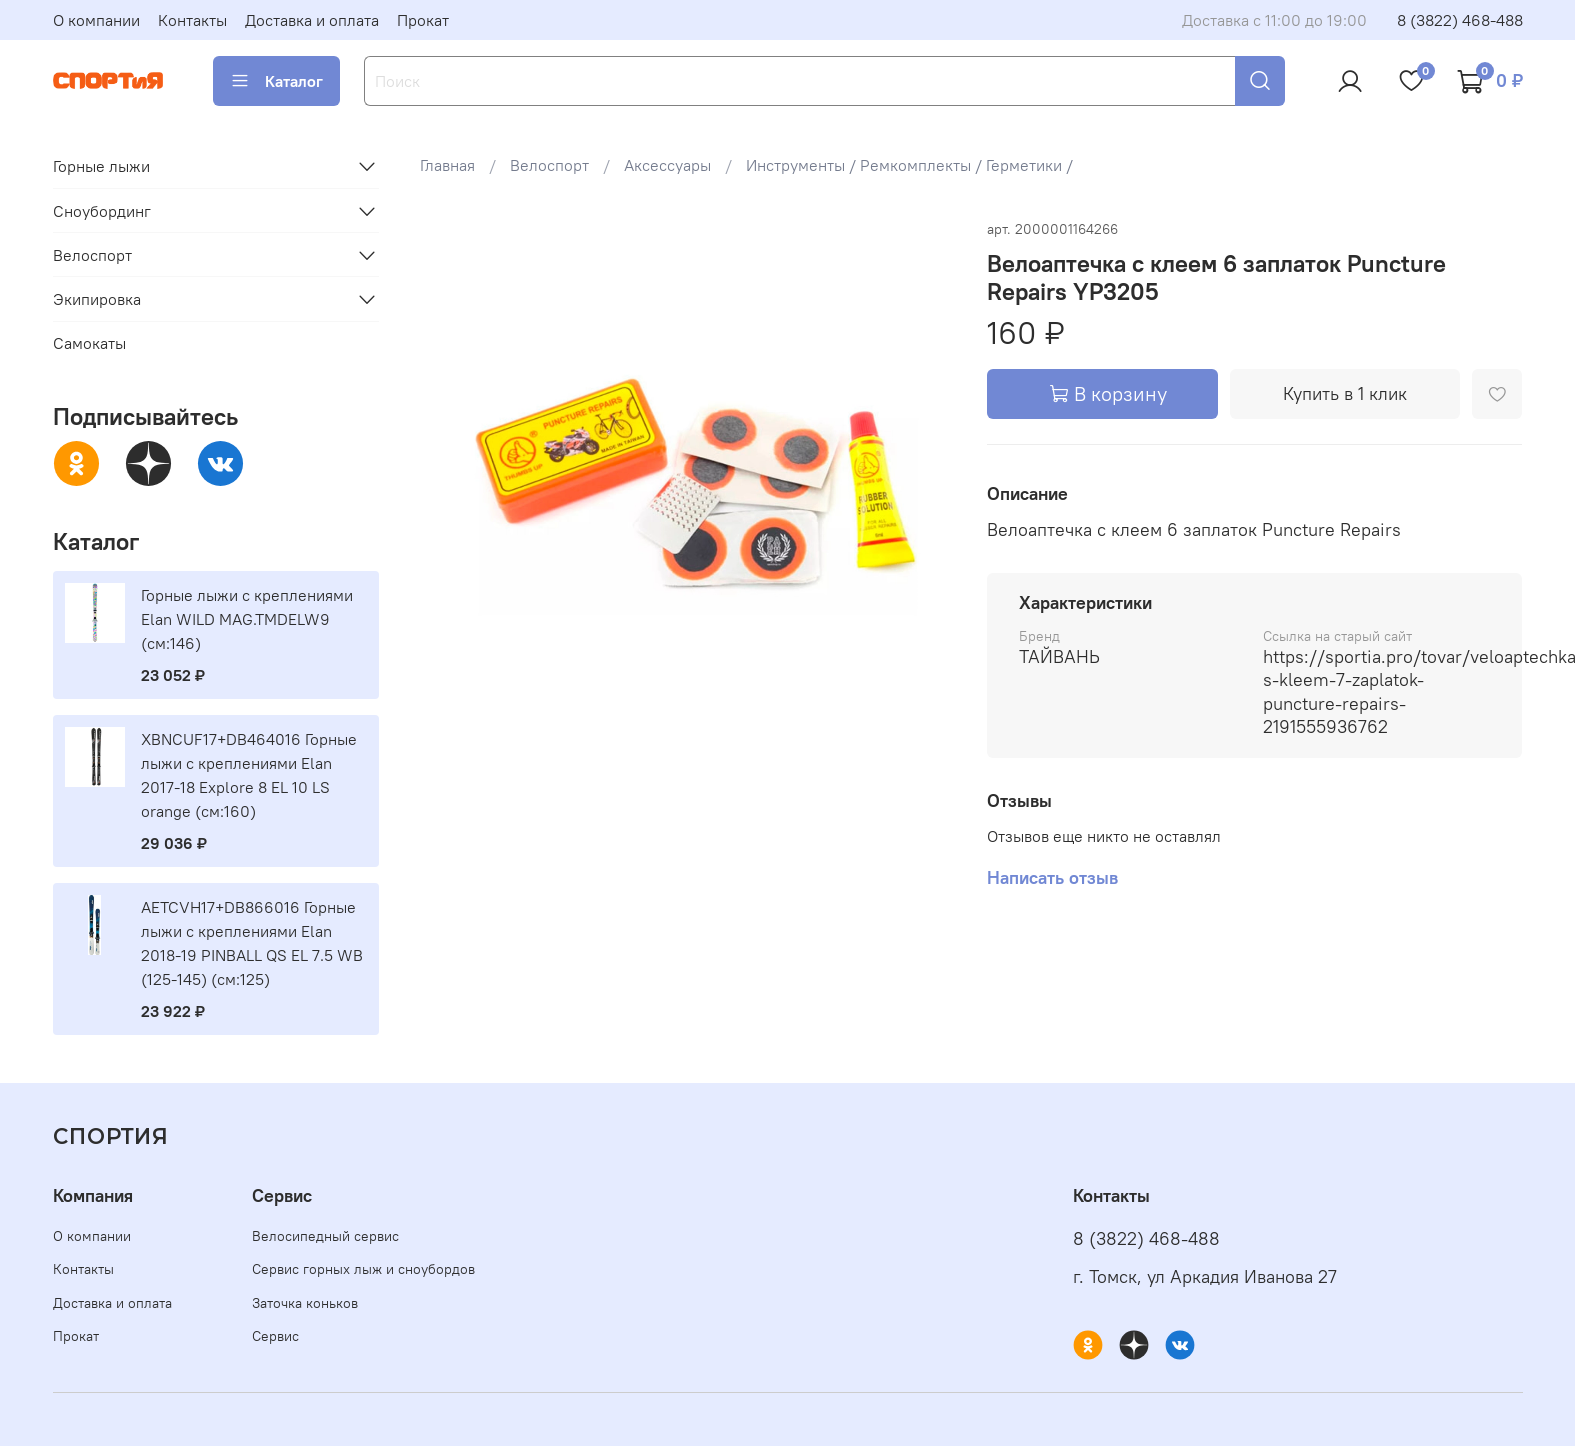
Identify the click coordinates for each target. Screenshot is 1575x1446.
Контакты (192, 20)
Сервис (275, 1336)
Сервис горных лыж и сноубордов (363, 1269)
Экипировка (97, 299)
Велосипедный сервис (325, 1236)
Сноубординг (102, 211)
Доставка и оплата (312, 20)
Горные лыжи (101, 166)
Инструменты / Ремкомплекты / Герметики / (909, 165)
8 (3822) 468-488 (1460, 20)
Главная (447, 165)
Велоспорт (549, 165)
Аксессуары (667, 165)
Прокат (423, 20)
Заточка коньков (305, 1303)
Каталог (276, 81)
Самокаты (89, 343)
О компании (96, 20)
